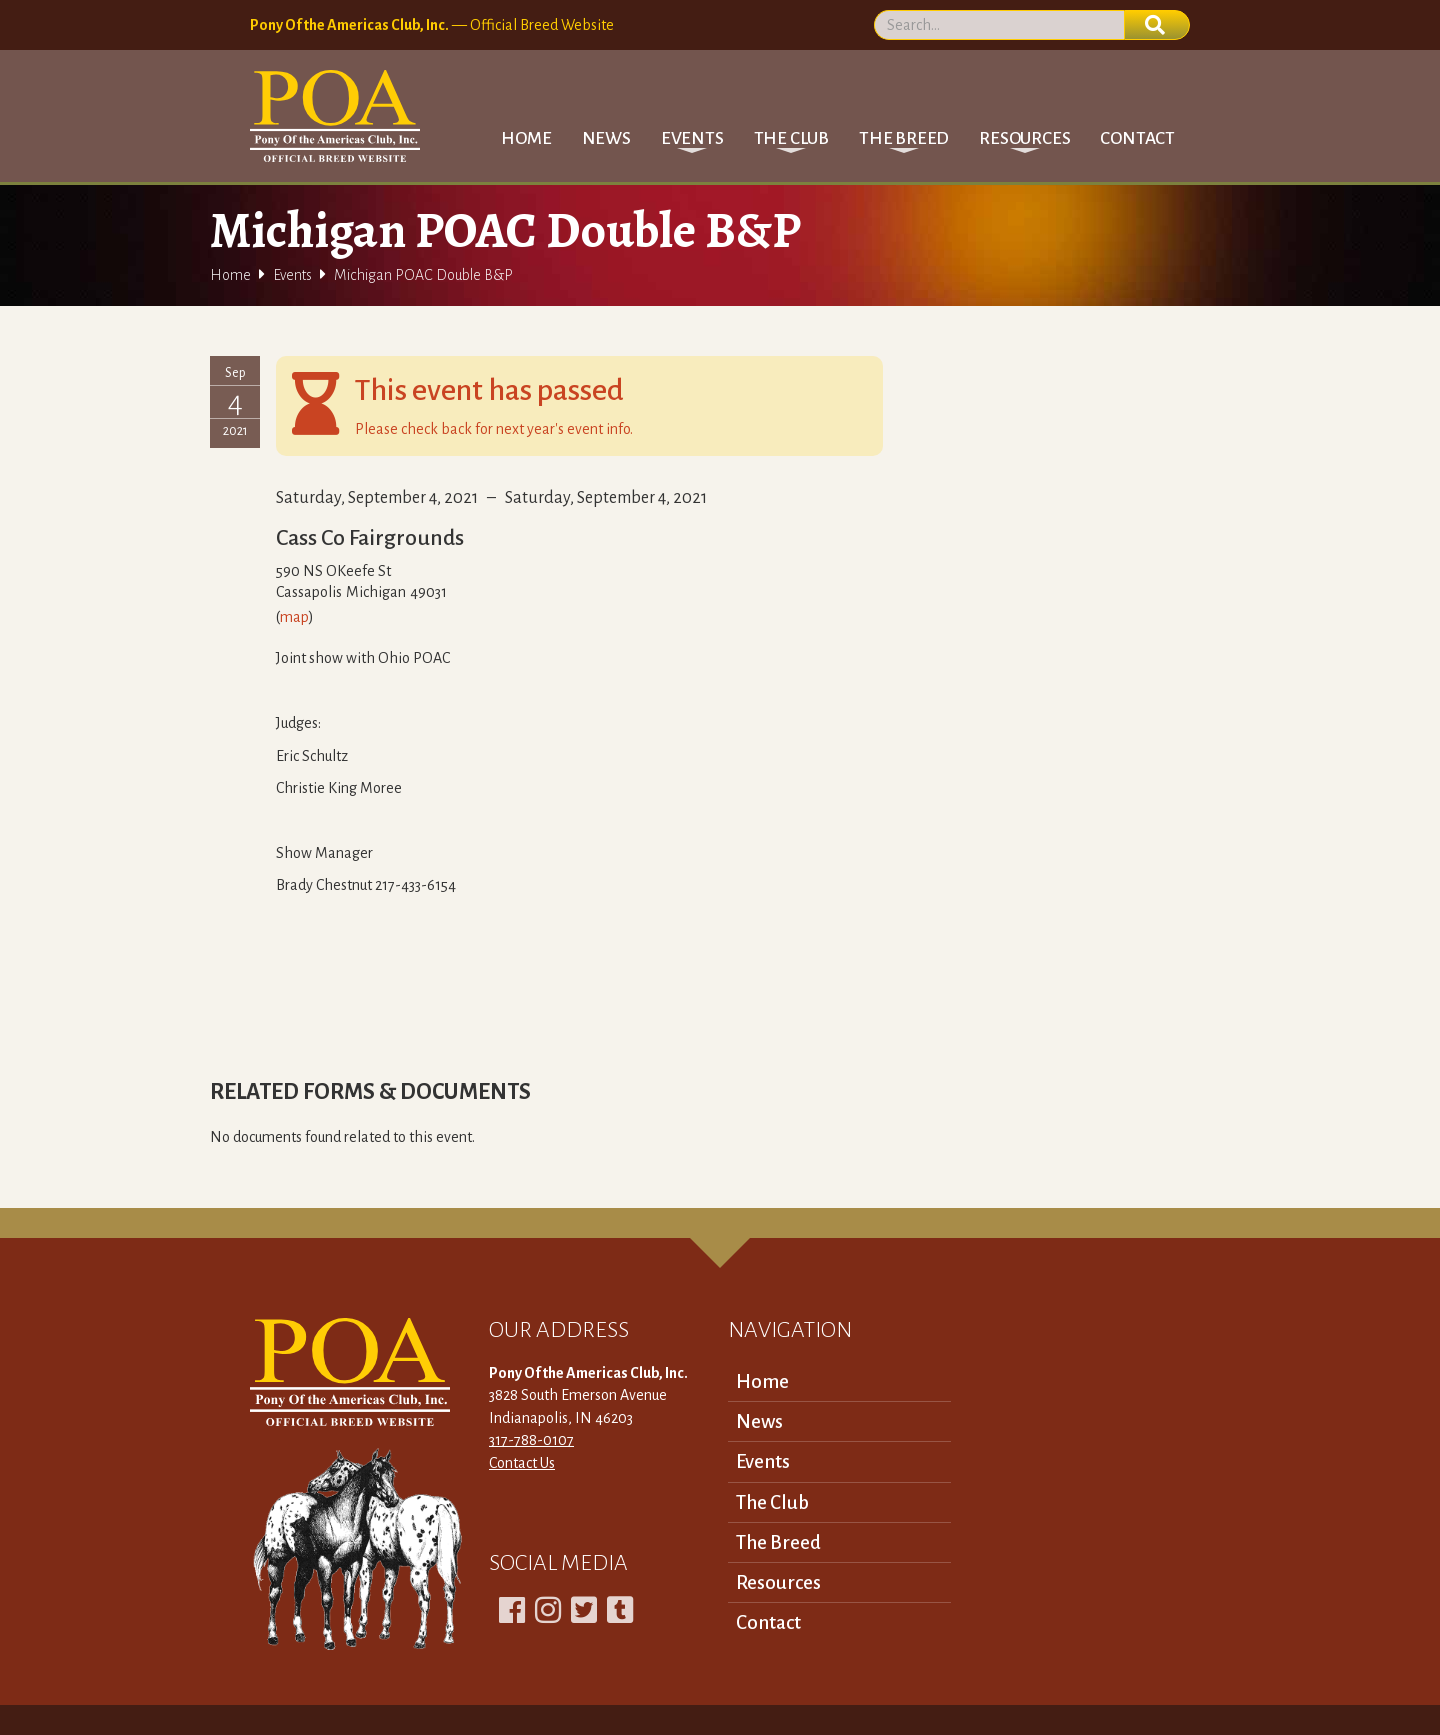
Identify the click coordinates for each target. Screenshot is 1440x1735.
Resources (778, 1582)
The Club (772, 1502)
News (606, 138)
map (294, 617)
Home (526, 138)
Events (292, 275)
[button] (692, 138)
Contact (1137, 138)
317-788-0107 (531, 1440)
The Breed (778, 1542)
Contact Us (522, 1463)
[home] (335, 116)
